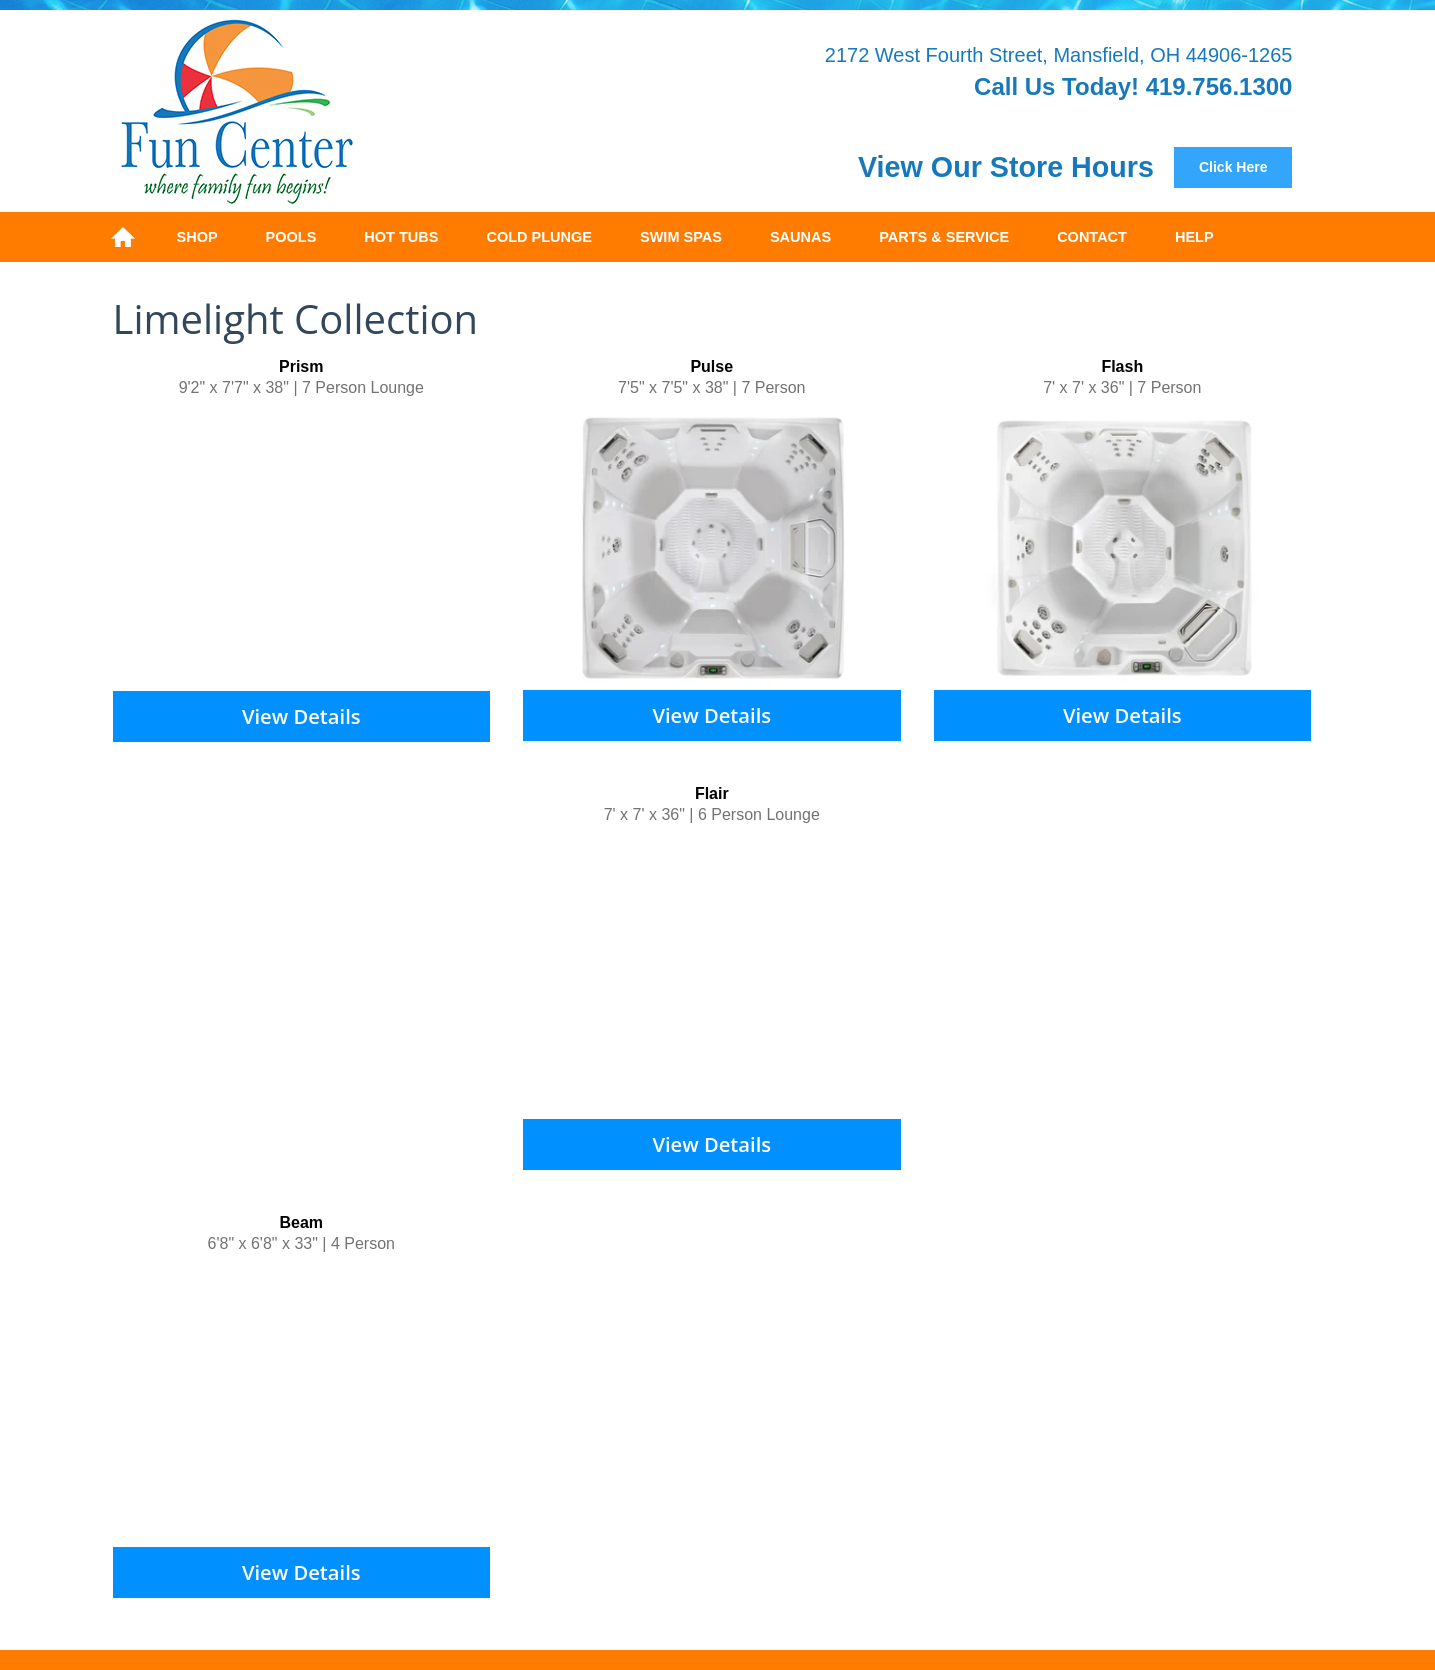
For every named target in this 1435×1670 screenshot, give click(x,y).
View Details (301, 715)
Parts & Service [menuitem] (944, 237)
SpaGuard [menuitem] (647, 1393)
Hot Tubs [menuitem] (401, 237)
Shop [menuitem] (197, 237)
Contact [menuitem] (1092, 237)
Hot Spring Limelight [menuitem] (983, 1372)
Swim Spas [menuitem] (681, 237)
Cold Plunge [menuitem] (539, 237)
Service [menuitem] (854, 1393)
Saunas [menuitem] (800, 237)
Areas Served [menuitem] (1127, 1393)
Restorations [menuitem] (944, 1393)
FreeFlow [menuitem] (293, 1393)
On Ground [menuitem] (510, 1372)
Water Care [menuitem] (383, 1393)
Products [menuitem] (474, 1393)
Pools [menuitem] (291, 237)
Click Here (1233, 167)
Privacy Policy (799, 1554)
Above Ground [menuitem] (402, 1372)
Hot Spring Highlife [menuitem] (830, 1372)
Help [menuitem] (1194, 237)
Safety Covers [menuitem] (616, 1372)
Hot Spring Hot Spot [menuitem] (1139, 1372)
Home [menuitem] (123, 237)
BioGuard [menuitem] (559, 1393)
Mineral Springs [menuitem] (756, 1393)
